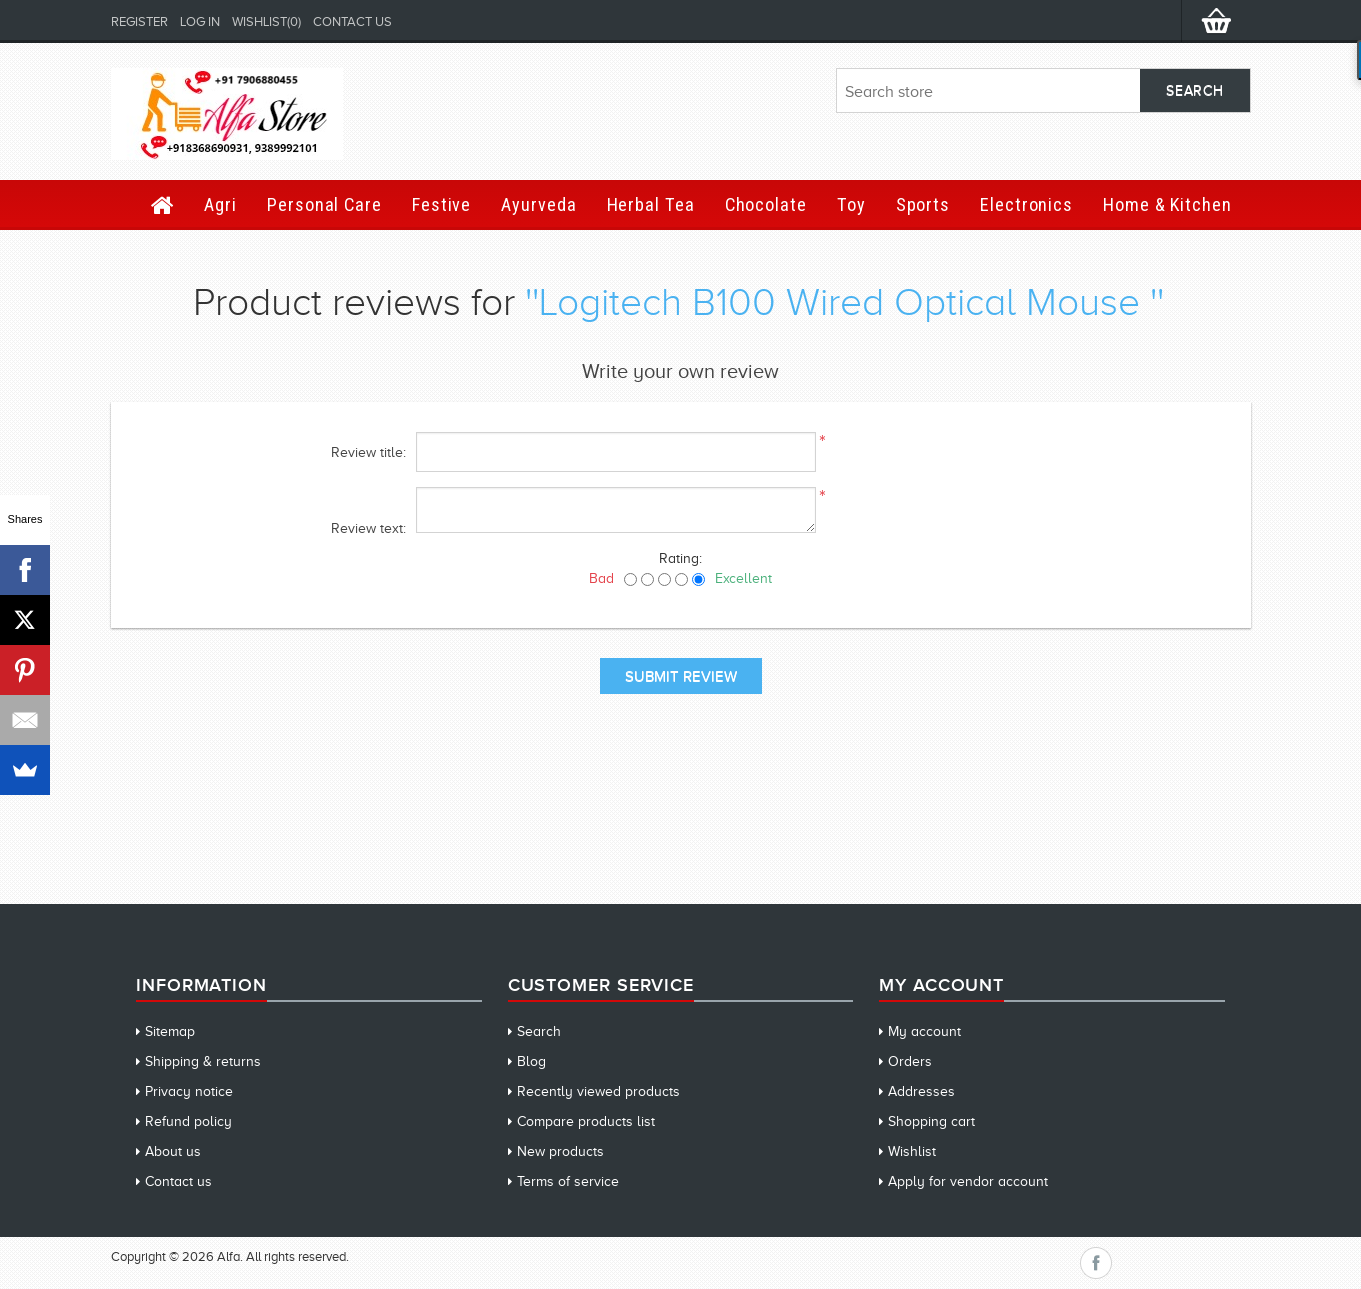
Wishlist (912, 1151)
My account (924, 1031)
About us (173, 1151)
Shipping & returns (203, 1061)
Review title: (368, 452)
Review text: (368, 528)
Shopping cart (931, 1121)
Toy (851, 204)
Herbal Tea (651, 204)
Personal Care (324, 204)
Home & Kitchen (1167, 204)
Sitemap (170, 1031)
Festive (441, 204)
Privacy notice (189, 1091)
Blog (531, 1061)
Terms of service (568, 1181)
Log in (200, 21)
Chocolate (766, 204)
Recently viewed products (598, 1091)
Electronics (1026, 204)
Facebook (1096, 1263)
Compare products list (586, 1121)
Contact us (352, 21)
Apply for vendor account (968, 1181)
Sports (923, 204)
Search (539, 1031)
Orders (910, 1061)
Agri (220, 204)
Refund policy (188, 1121)
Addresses (921, 1091)
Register (139, 21)
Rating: (680, 558)
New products (560, 1151)
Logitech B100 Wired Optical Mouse (844, 302)
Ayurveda (538, 204)
